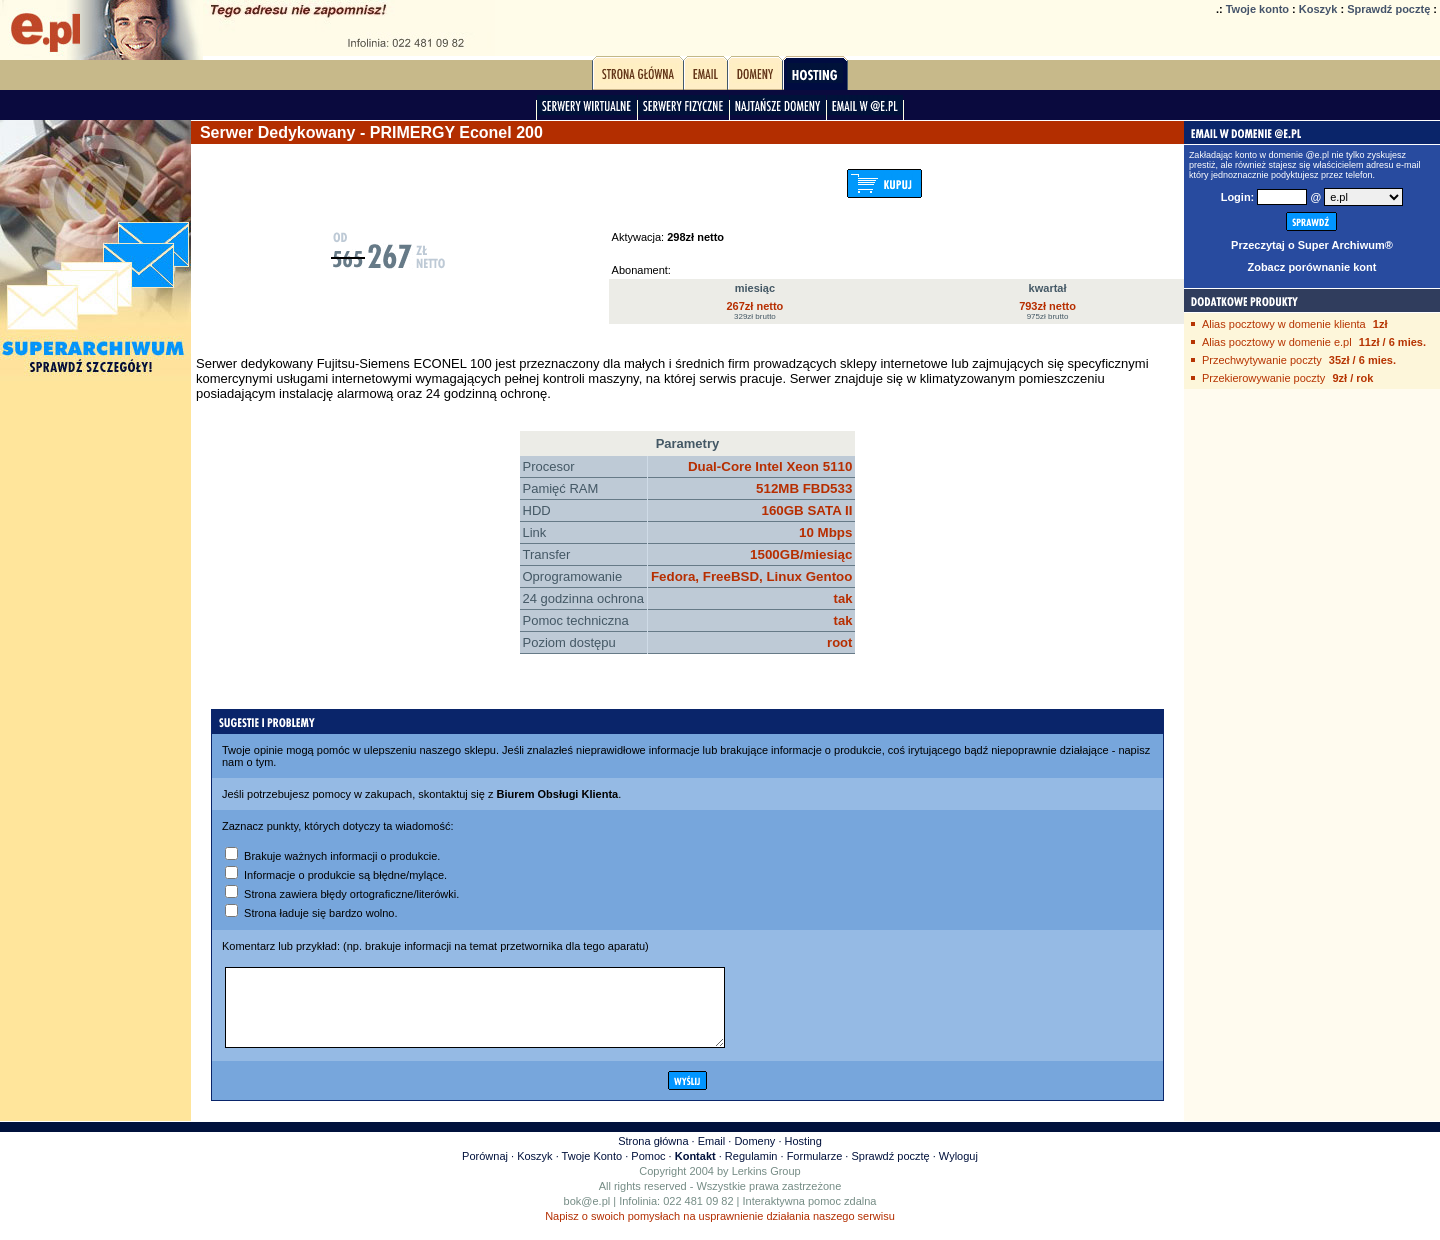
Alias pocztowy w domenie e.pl (1277, 342)
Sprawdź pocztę (1388, 9)
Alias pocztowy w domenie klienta (1284, 324)
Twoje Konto (592, 1171)
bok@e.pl (587, 1216)
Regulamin (751, 1171)
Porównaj (485, 1171)
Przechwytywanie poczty (1262, 360)
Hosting (803, 1156)
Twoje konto (1257, 9)
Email (712, 1156)
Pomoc (648, 1171)
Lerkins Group (766, 1186)
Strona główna (653, 1156)
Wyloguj (958, 1171)
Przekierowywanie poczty (1264, 378)
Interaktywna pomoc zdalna (810, 1216)
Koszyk (1318, 9)
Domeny (754, 1156)
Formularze (815, 1171)
